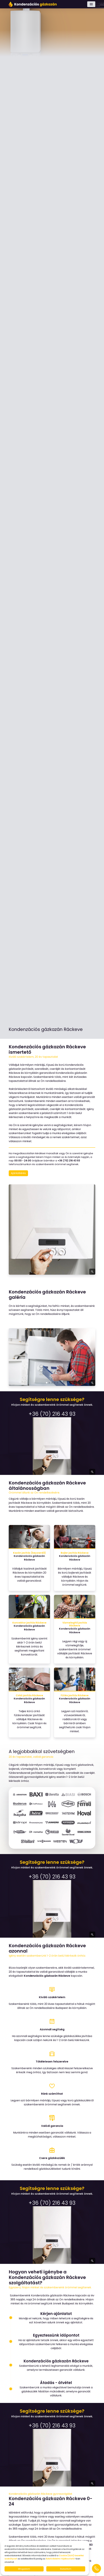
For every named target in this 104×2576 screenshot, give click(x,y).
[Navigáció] (91, 4)
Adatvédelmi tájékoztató (60, 2558)
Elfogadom (24, 2568)
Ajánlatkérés (18, 1173)
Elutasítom (65, 2568)
